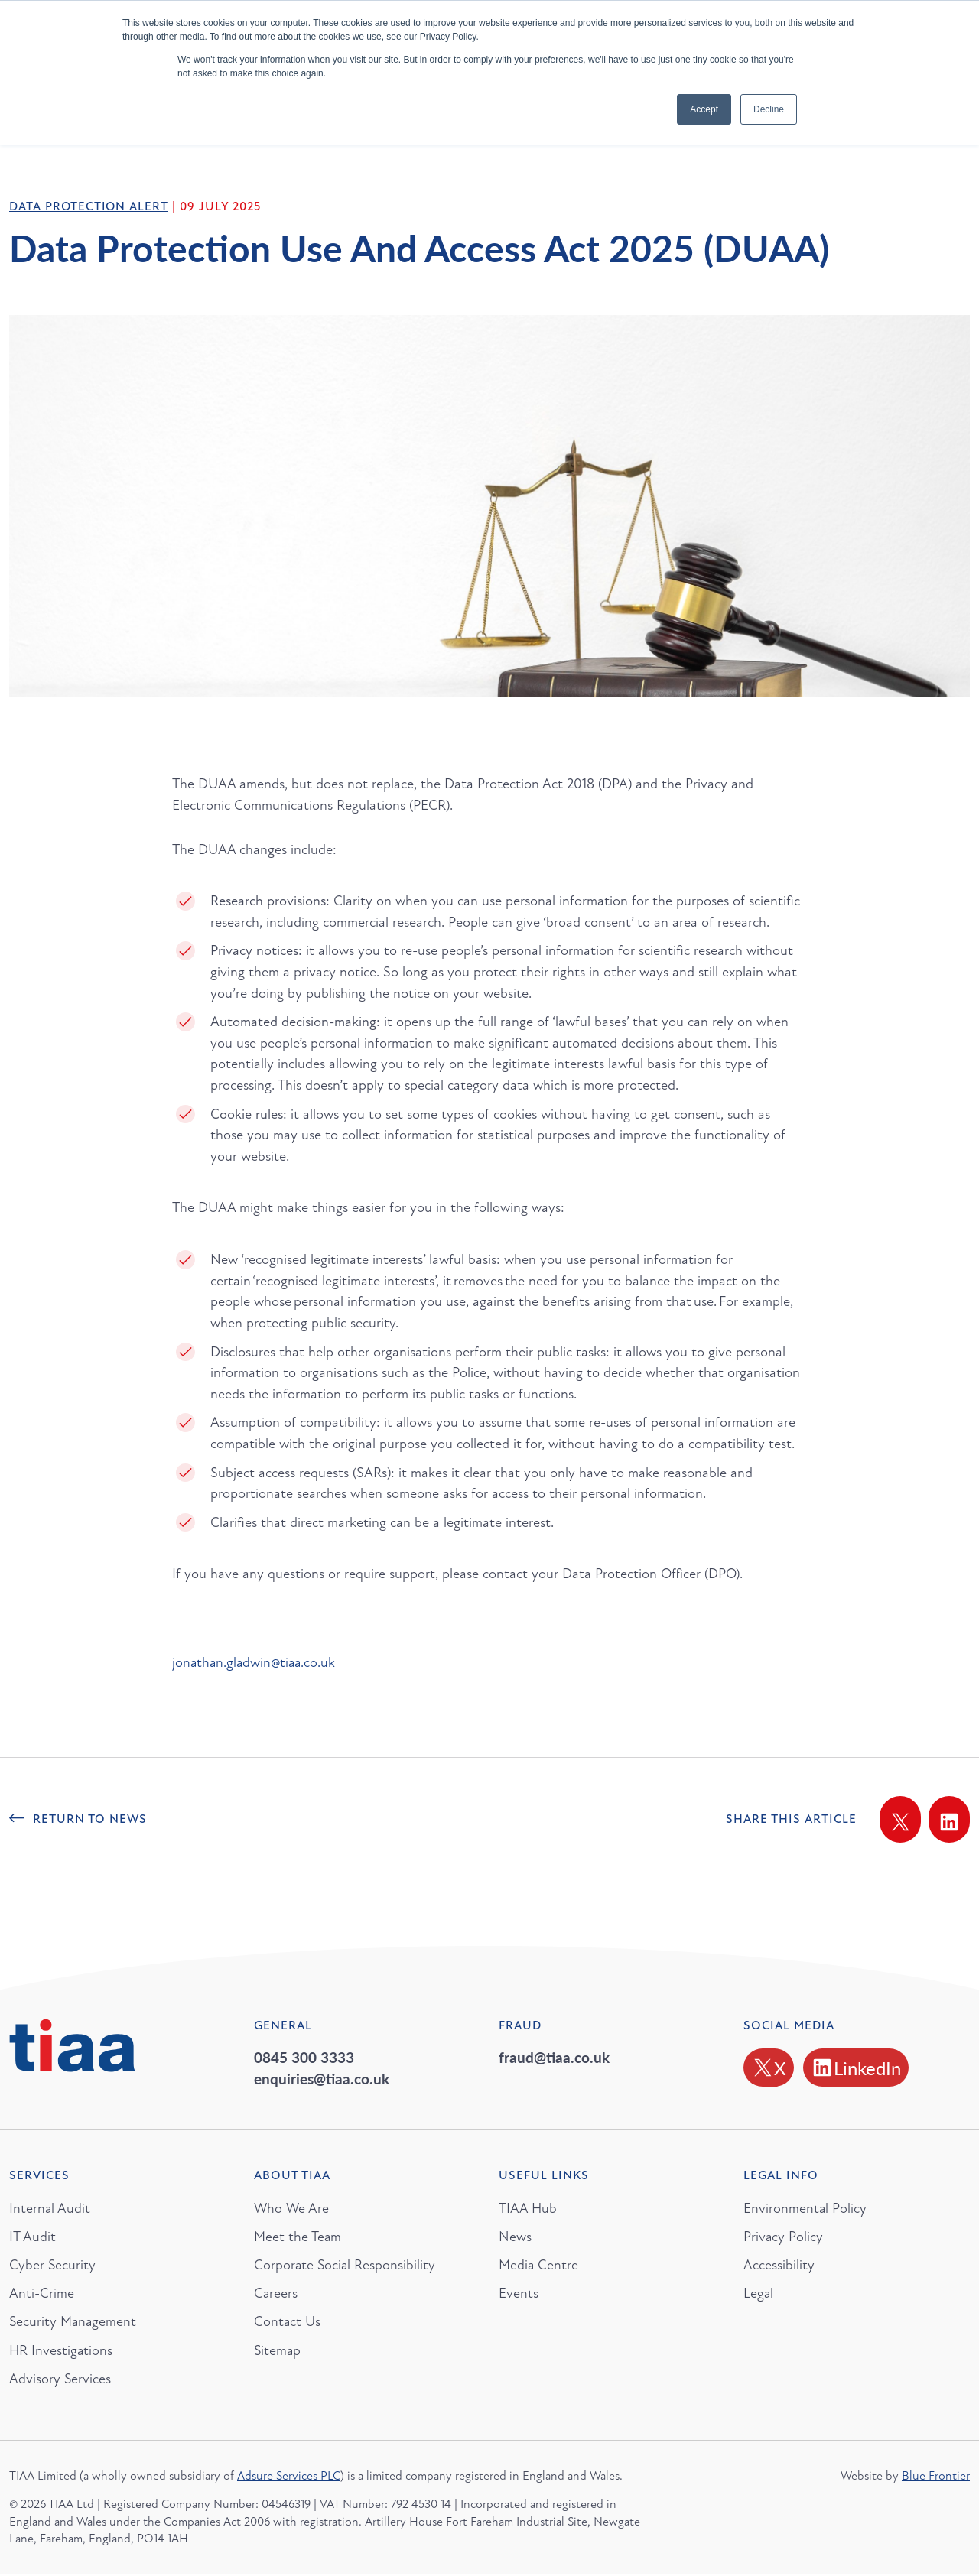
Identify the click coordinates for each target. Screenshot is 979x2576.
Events (518, 2293)
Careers (276, 2293)
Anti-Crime (41, 2293)
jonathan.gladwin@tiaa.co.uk (256, 1661)
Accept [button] (704, 109)
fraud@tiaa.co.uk (554, 2057)
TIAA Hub (528, 2208)
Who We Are (292, 2208)
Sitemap (278, 2352)
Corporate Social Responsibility (345, 2265)
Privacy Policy (783, 2236)
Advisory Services (60, 2380)
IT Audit (32, 2236)
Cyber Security (52, 2265)
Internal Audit (50, 2208)
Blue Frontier (936, 2478)
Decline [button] (768, 109)
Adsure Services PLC (288, 2478)
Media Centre (539, 2265)
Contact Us (287, 2323)
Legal (758, 2293)
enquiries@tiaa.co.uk (321, 2078)
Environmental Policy (805, 2208)
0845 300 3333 (304, 2057)
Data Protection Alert (89, 205)
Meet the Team (298, 2236)
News (515, 2236)
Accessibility (779, 2265)
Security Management (73, 2323)
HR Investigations (61, 2352)
